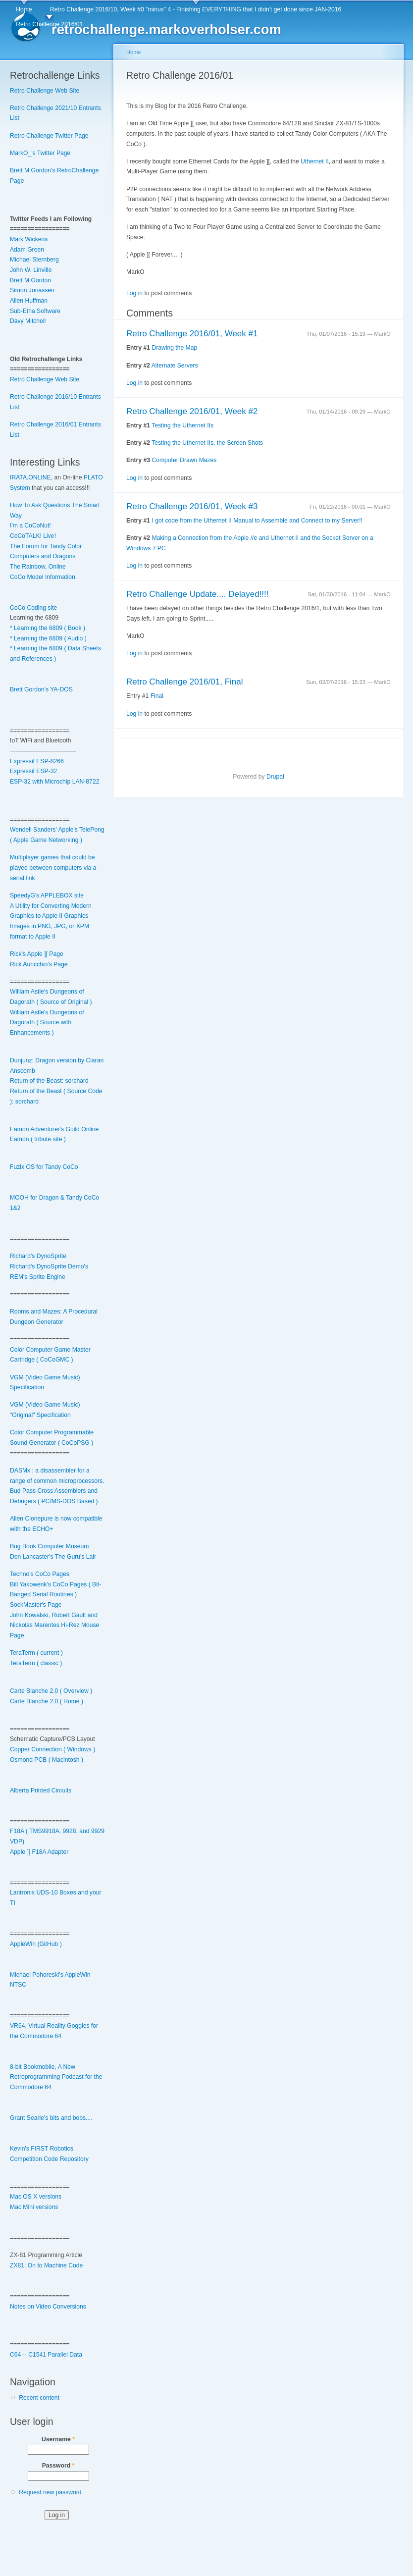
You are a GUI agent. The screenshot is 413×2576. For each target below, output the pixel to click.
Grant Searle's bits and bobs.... (51, 2117)
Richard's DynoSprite (38, 1256)
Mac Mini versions (34, 2207)
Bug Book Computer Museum (49, 1546)
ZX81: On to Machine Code (46, 2265)
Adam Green (27, 249)
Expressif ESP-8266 (37, 761)
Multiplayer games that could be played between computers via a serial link (53, 867)
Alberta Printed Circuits (40, 1790)
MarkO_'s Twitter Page (40, 153)
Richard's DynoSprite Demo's (49, 1266)
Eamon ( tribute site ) (38, 1139)
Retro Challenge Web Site (44, 90)
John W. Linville (31, 269)
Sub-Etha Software (35, 311)
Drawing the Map (174, 347)
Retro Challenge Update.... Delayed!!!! (197, 594)
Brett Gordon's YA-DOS (41, 689)
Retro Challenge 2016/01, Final (184, 681)
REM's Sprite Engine (37, 1276)
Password (58, 2465)
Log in (134, 293)
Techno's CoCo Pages (39, 1574)
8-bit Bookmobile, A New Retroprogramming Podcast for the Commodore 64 (56, 2077)
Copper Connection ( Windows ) (52, 1749)
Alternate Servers (175, 365)
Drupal (275, 776)
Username (58, 2439)
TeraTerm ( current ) (36, 1652)
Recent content (39, 2397)
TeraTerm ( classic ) (36, 1663)
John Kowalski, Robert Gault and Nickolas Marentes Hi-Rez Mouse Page (54, 1625)
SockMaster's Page (35, 1604)
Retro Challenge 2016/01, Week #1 (192, 333)
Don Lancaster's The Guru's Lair (53, 1556)
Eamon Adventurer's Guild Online (54, 1129)
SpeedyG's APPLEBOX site (47, 895)
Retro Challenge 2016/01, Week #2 (192, 411)
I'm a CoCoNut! (30, 525)
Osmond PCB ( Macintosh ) (46, 1759)
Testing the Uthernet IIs (182, 425)
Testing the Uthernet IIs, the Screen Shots (207, 442)
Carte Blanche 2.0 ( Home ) (46, 1701)
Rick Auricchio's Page (39, 964)
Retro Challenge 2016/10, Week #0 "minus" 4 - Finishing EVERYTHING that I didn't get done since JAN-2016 (195, 9)
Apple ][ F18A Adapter (39, 1851)
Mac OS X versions (35, 2196)
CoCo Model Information (42, 577)
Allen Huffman (29, 300)
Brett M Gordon (30, 280)
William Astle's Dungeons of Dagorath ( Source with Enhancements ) (47, 1022)
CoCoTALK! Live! (33, 535)
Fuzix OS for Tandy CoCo (44, 1166)
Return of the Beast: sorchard (49, 1080)
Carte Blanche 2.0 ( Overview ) (51, 1690)
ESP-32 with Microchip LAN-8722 (54, 781)
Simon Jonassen (32, 290)
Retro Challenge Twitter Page (49, 135)
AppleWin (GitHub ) (36, 1944)
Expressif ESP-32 (33, 771)
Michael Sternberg (34, 259)
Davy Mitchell (28, 320)
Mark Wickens (29, 239)
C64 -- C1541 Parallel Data (46, 2354)
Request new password (50, 2492)
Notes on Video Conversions (48, 2306)
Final (157, 695)
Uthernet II (315, 161)
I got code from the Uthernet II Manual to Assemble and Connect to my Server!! (257, 520)
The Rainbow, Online (38, 566)
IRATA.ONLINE (30, 477)
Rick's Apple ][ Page (36, 953)
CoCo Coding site (33, 607)
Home (24, 9)
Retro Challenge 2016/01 (49, 24)
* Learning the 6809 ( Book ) (47, 628)
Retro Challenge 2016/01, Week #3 (192, 506)
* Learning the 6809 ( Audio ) (48, 638)
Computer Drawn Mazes (184, 460)
